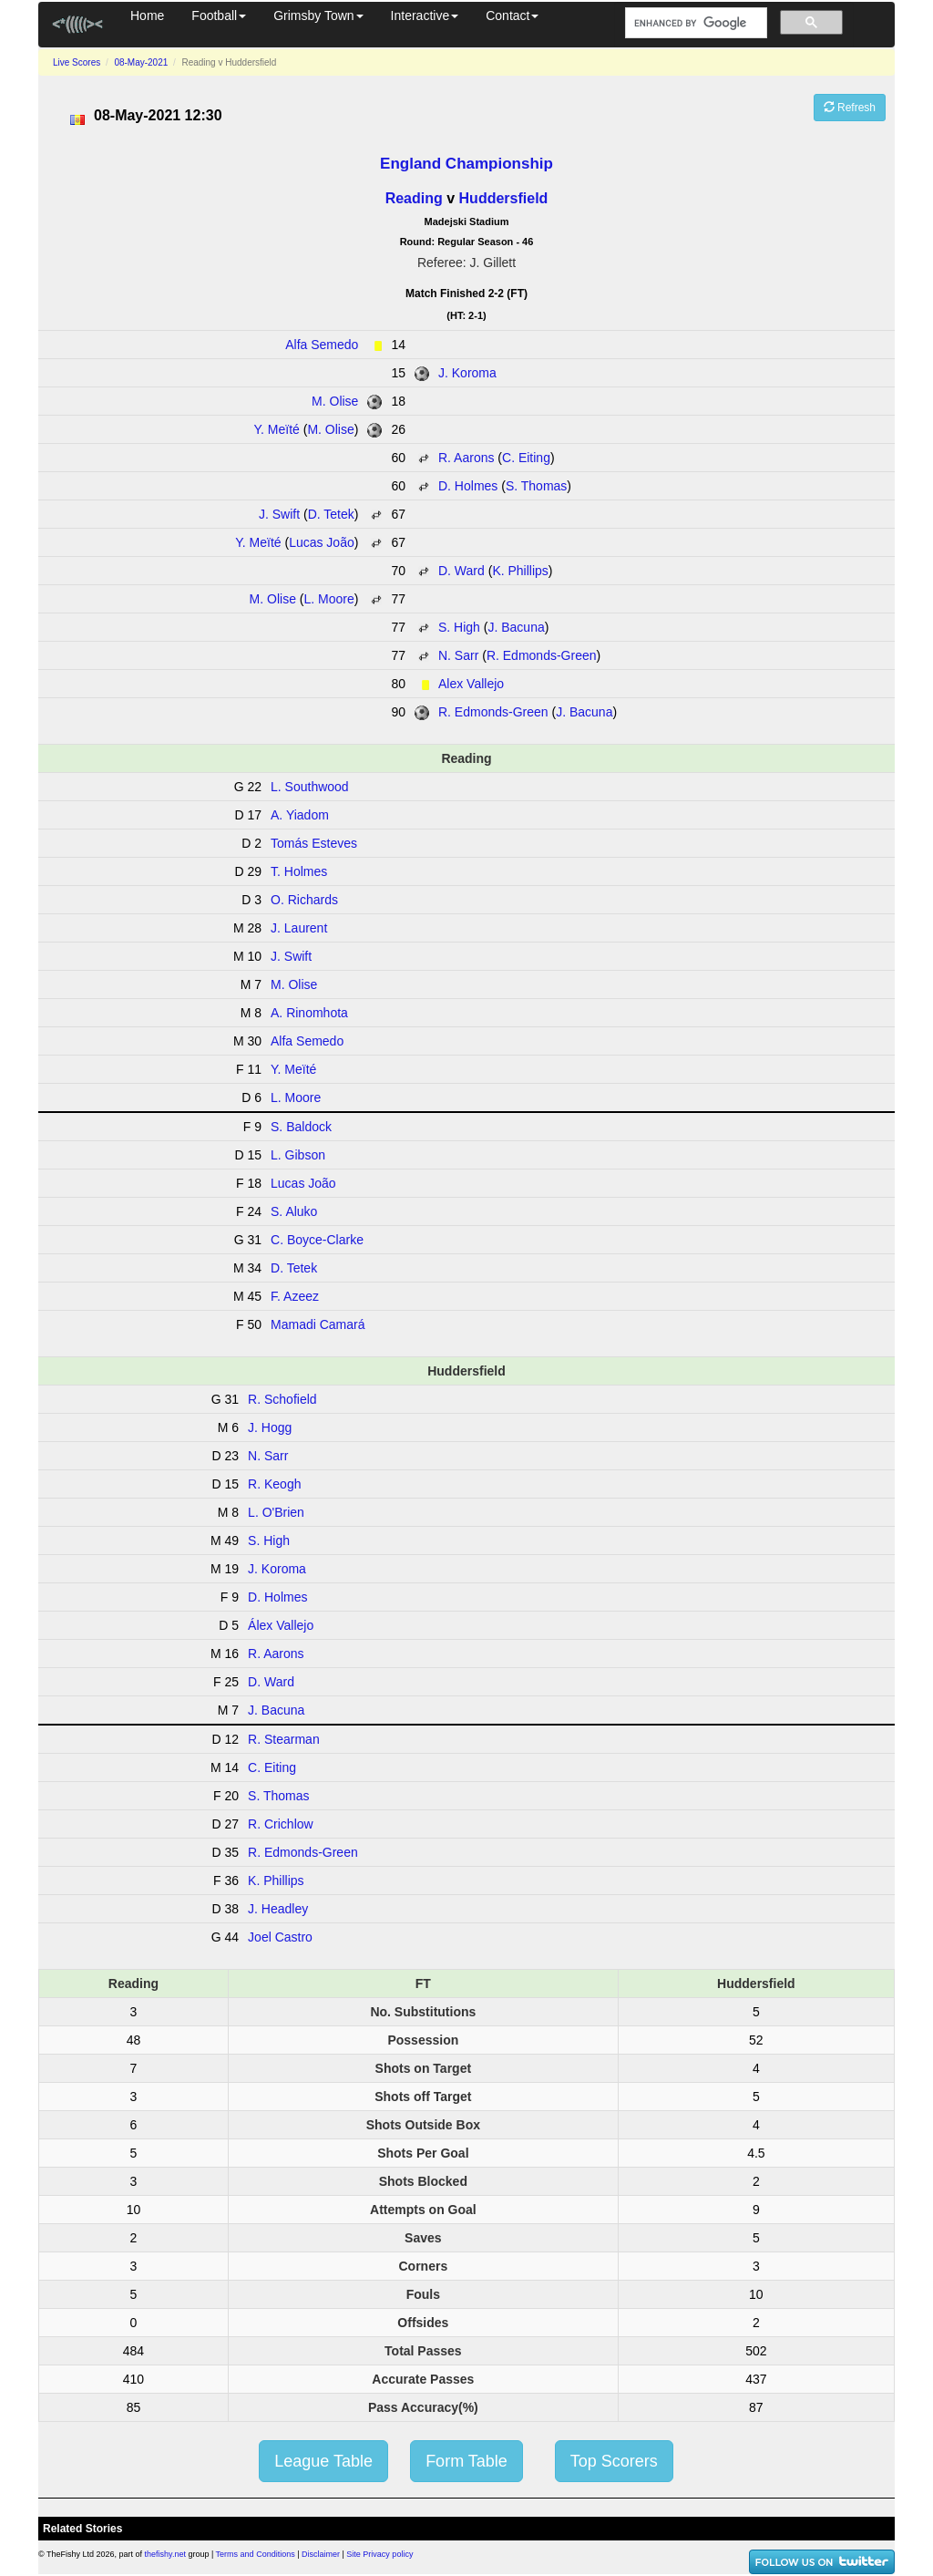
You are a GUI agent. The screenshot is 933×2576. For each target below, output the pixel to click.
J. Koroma (467, 373)
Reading (414, 198)
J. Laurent (299, 928)
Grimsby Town (318, 15)
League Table (323, 2461)
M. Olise (335, 401)
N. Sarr (458, 655)
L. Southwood (310, 786)
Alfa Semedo (321, 344)
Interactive (425, 15)
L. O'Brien (276, 1512)
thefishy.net (165, 2554)
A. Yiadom (300, 815)
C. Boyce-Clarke (317, 1239)
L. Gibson (298, 1155)
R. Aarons (466, 457)
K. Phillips (520, 570)
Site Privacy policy (379, 2554)
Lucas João (321, 542)
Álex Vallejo (280, 1625)
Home (147, 15)
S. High (459, 627)
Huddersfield (504, 198)
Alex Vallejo (471, 683)
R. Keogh (274, 1484)
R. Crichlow (280, 1824)
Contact (512, 15)
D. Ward (461, 570)
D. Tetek (331, 514)
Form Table (466, 2461)
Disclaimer (321, 2554)
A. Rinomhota (309, 1012)
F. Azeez (295, 1296)
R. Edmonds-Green (542, 655)
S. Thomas (536, 486)
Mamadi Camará (317, 1324)
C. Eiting (526, 457)
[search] (694, 23)
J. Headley (278, 1908)
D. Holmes (467, 486)
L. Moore (328, 599)
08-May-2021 (141, 62)
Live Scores (76, 62)
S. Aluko (294, 1211)
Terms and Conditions (255, 2554)
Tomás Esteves (314, 843)
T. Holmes (299, 871)
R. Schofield (282, 1399)
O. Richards (304, 899)
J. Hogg (270, 1427)
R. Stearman (284, 1739)
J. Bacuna (515, 627)
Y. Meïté (277, 429)
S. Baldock (301, 1126)
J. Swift (279, 514)
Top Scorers (614, 2461)
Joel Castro (280, 1937)
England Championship (466, 163)
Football (218, 15)
